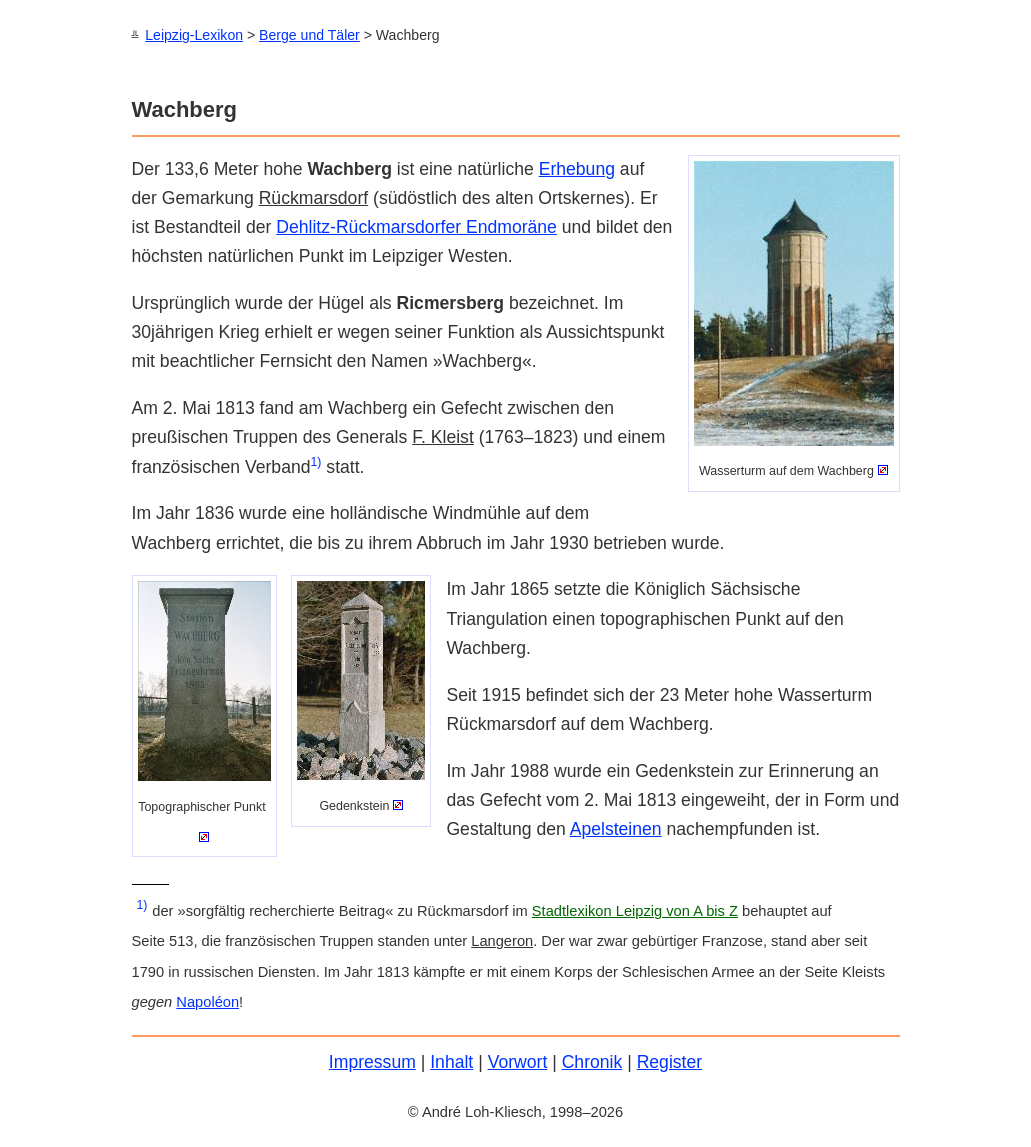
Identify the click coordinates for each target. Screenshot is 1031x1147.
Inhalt (451, 1061)
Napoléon (207, 1001)
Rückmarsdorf (314, 197)
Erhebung (577, 168)
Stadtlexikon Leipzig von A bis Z (635, 910)
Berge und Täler (309, 35)
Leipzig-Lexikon (194, 35)
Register (670, 1061)
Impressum (372, 1061)
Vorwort (518, 1061)
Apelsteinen (616, 828)
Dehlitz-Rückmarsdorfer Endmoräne (416, 226)
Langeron (502, 940)
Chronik (592, 1061)
